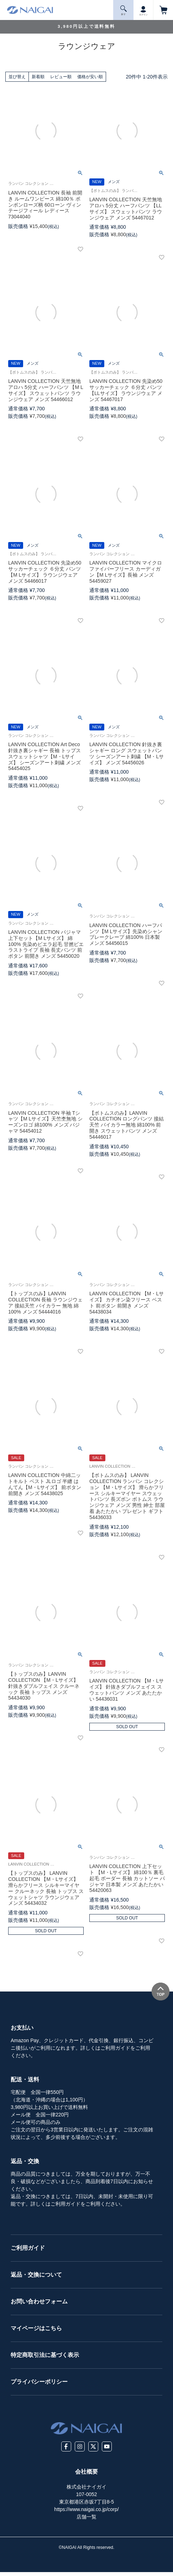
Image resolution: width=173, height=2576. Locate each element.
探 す (123, 10)
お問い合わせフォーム (39, 2301)
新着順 (38, 76)
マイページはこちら (36, 2328)
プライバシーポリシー (39, 2382)
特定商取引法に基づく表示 (45, 2355)
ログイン (143, 10)
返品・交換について (36, 2275)
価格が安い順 (90, 76)
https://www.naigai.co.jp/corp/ (86, 2509)
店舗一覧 (86, 2517)
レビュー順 (61, 76)
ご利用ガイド (28, 2248)
